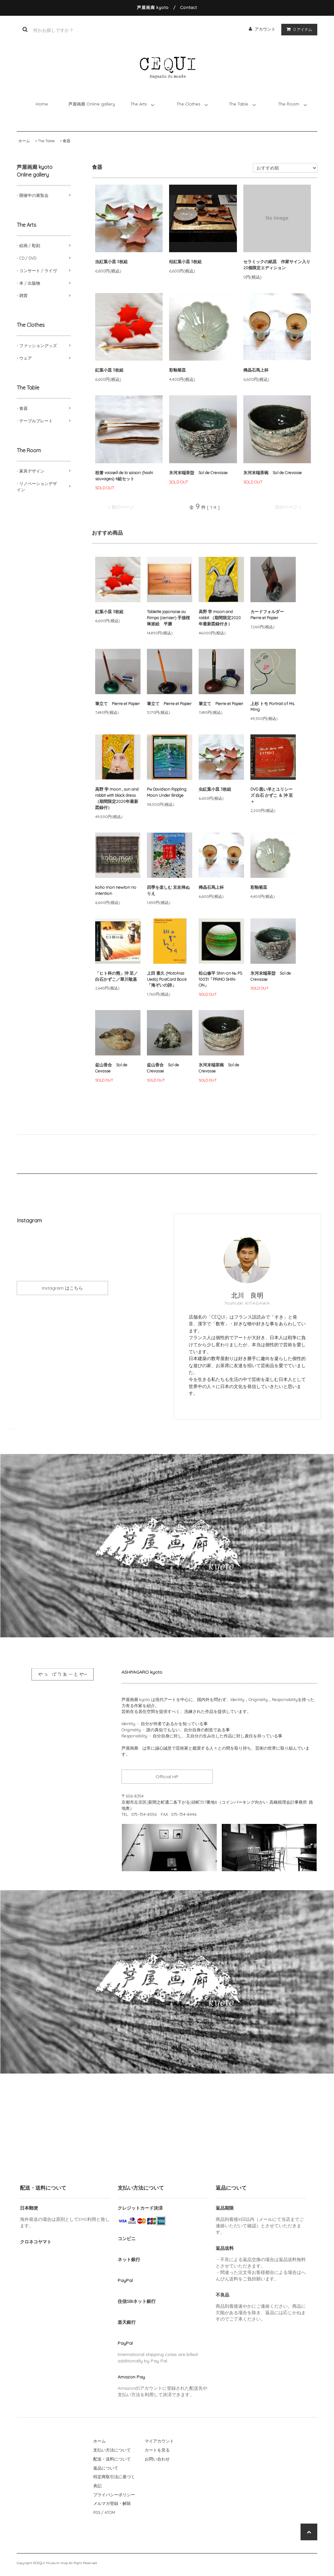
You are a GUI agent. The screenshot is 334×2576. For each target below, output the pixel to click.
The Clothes (188, 103)
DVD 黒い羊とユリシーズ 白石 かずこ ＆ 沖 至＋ (271, 795)
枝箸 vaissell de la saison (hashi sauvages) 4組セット (124, 475)
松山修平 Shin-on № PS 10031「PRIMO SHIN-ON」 (220, 979)
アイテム (298, 29)
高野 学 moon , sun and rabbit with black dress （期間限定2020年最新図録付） (117, 798)
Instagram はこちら (62, 1288)
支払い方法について (112, 2449)
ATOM (109, 2512)
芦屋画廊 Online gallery (91, 103)
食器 (66, 140)
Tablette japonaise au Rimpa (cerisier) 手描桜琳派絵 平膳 (168, 617)
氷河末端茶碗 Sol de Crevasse (272, 472)
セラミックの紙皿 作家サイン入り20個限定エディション (276, 264)
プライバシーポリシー (114, 2494)
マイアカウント (159, 2440)
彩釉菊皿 (177, 370)
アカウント (265, 29)
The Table (238, 103)
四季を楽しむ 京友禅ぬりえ (168, 890)
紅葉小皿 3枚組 (109, 370)
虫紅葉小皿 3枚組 (111, 261)
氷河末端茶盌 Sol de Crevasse (198, 472)
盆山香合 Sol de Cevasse (111, 1067)
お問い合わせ (157, 2458)
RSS (96, 2512)
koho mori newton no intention (115, 890)
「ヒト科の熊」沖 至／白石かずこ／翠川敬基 (116, 976)
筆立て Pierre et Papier (117, 703)
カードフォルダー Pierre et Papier (269, 614)
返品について (105, 2467)
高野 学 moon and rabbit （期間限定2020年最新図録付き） (220, 617)
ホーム (24, 140)
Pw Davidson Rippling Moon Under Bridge (166, 792)
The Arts (139, 103)
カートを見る (157, 2449)
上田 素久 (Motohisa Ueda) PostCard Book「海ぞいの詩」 (167, 979)
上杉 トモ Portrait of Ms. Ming (272, 706)
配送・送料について (112, 2458)
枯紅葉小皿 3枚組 (185, 261)
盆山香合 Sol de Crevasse (163, 1067)
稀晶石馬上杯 (258, 370)
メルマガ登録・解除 (112, 2503)
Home (42, 103)
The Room (288, 103)
